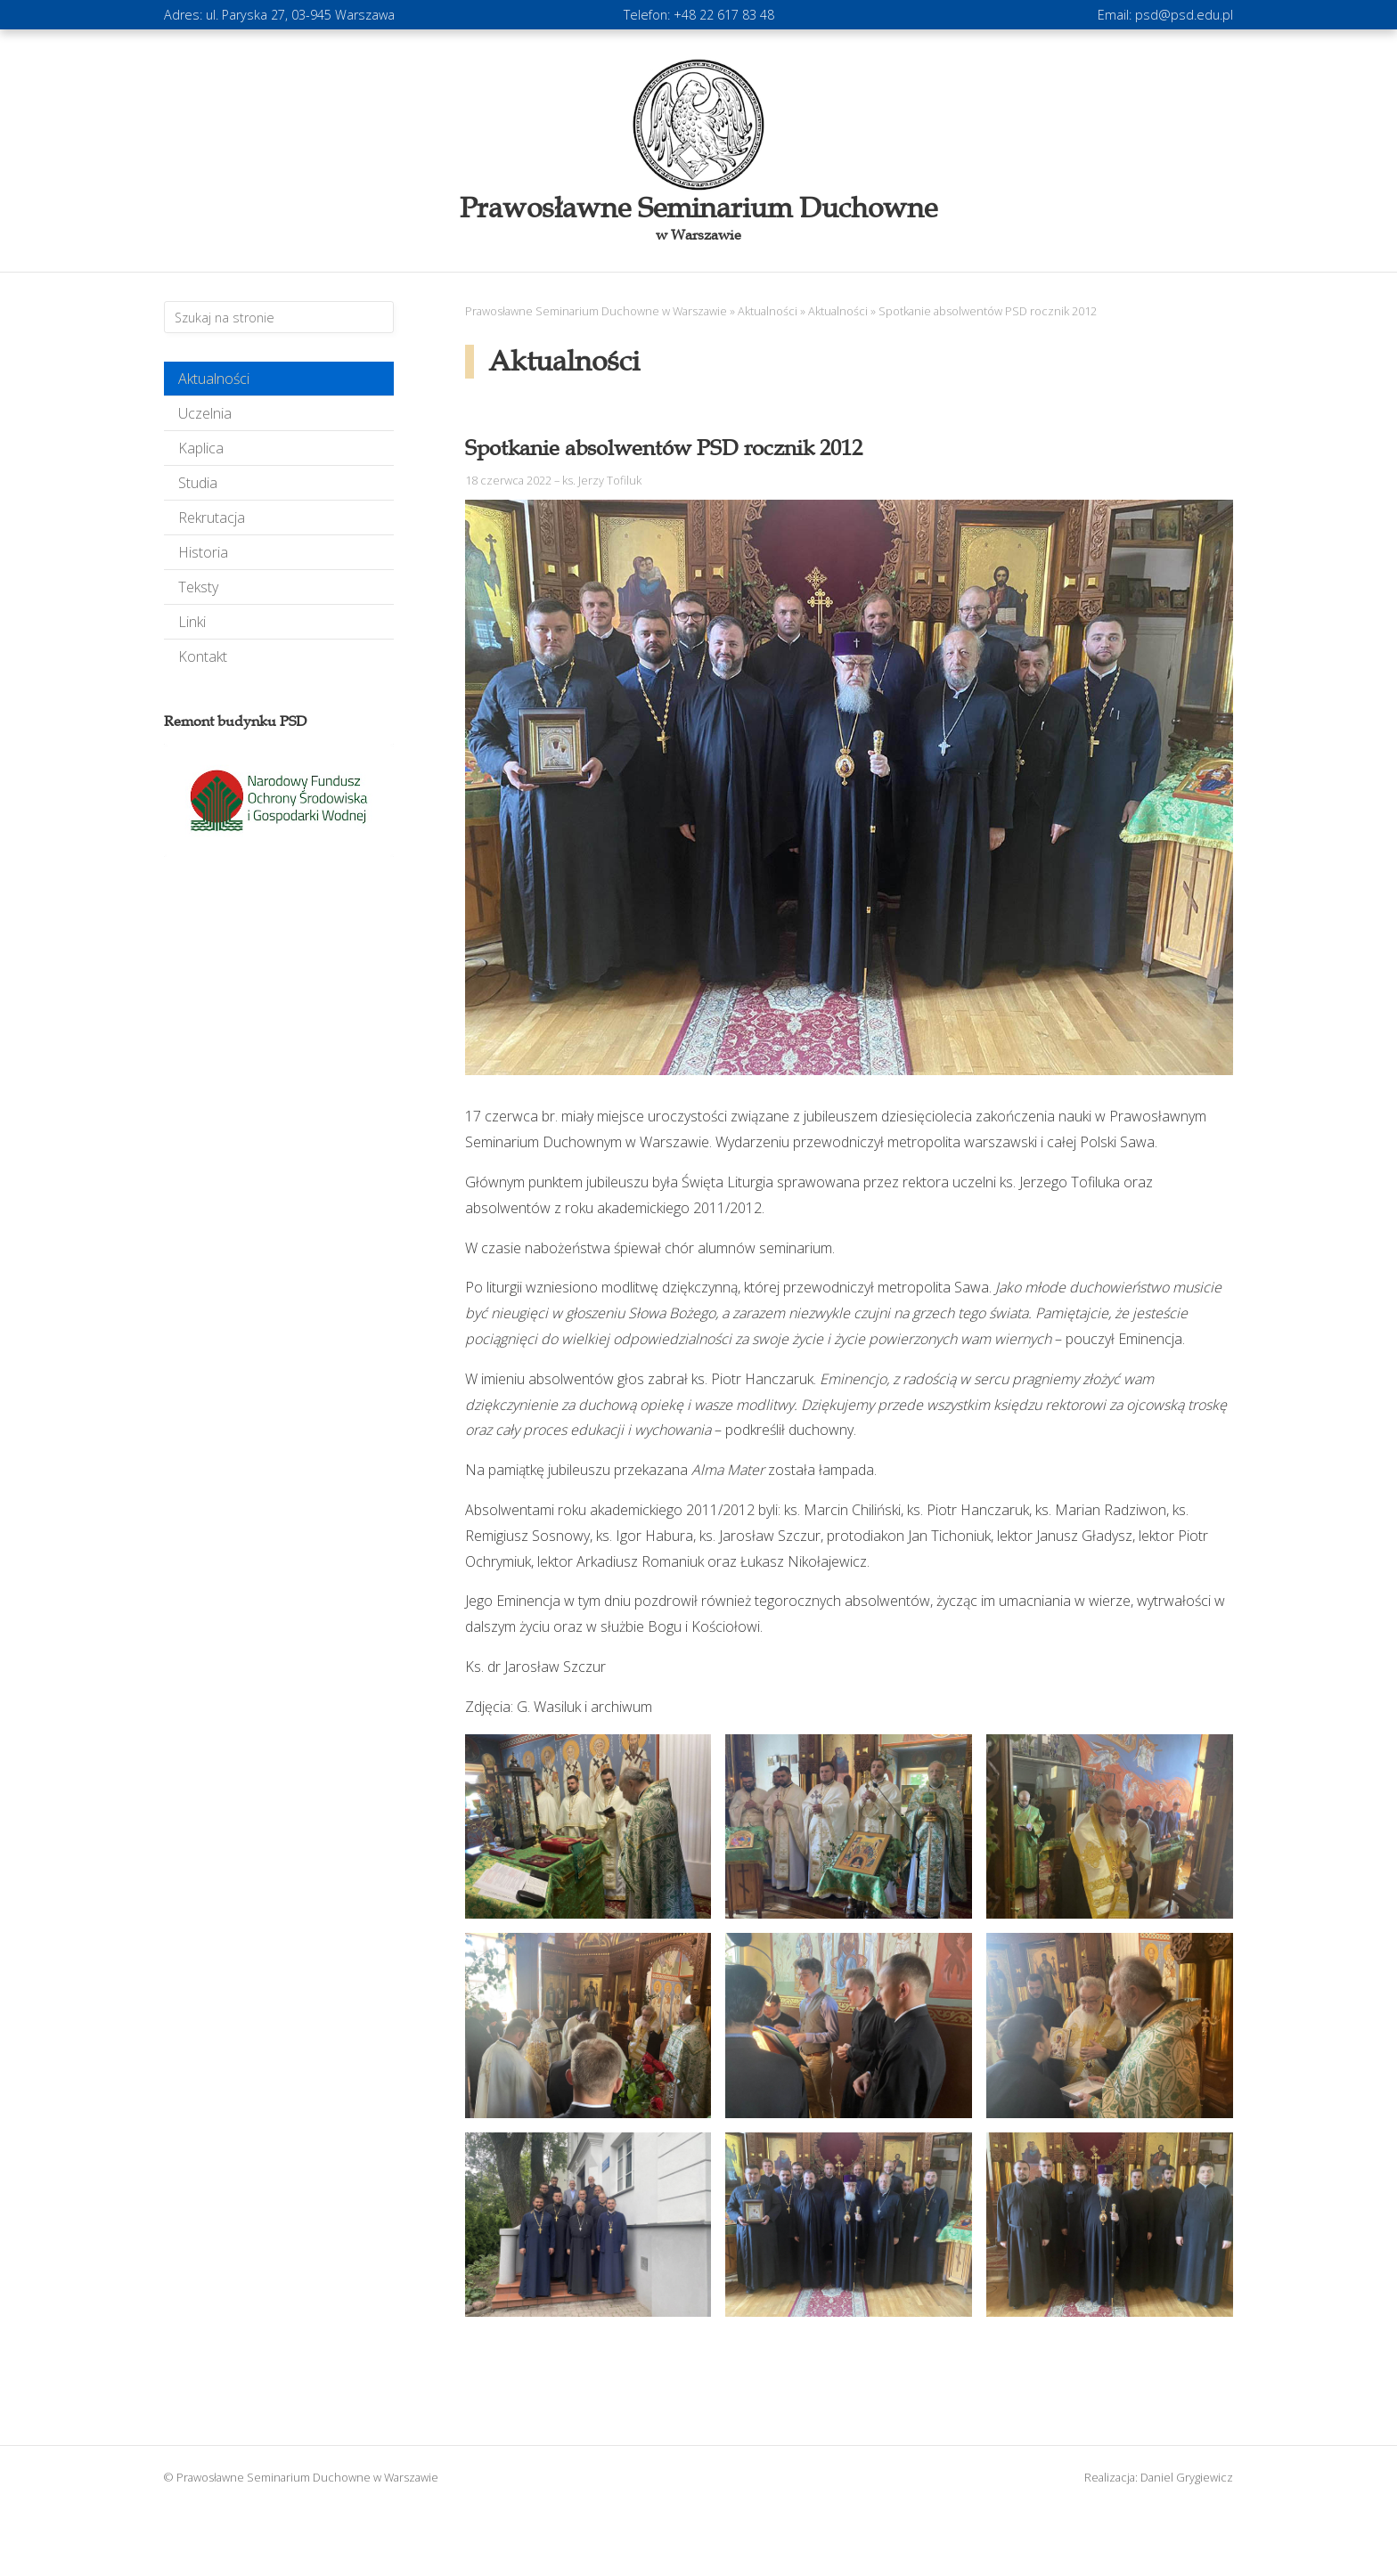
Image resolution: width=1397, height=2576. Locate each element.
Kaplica (201, 448)
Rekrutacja (211, 517)
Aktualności (213, 378)
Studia (197, 483)
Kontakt (202, 656)
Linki (192, 622)
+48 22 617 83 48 (724, 14)
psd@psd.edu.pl (1184, 14)
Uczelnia (205, 413)
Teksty (198, 587)
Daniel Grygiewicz (1186, 2477)
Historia (203, 552)
